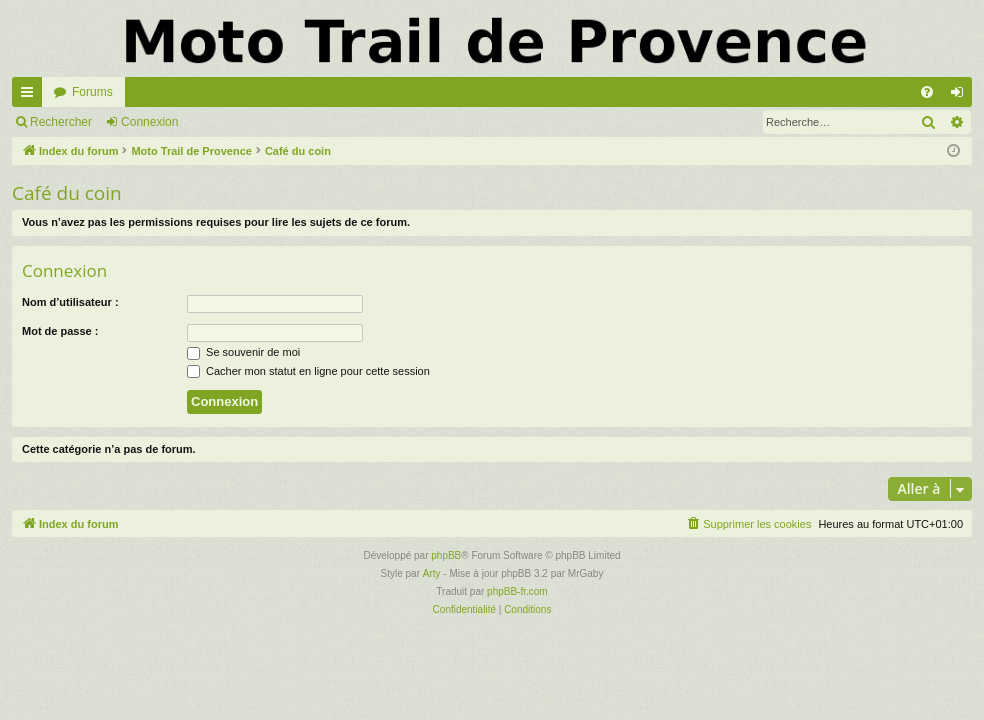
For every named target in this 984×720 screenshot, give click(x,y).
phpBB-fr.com (517, 591)
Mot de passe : (60, 331)
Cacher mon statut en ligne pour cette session (308, 371)
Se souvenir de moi (243, 352)
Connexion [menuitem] (961, 96)
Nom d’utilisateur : (70, 302)
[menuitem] (927, 92)
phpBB (446, 555)
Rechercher (61, 122)
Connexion (149, 122)
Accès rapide (31, 96)
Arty (432, 573)
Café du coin (67, 193)
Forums (92, 92)
